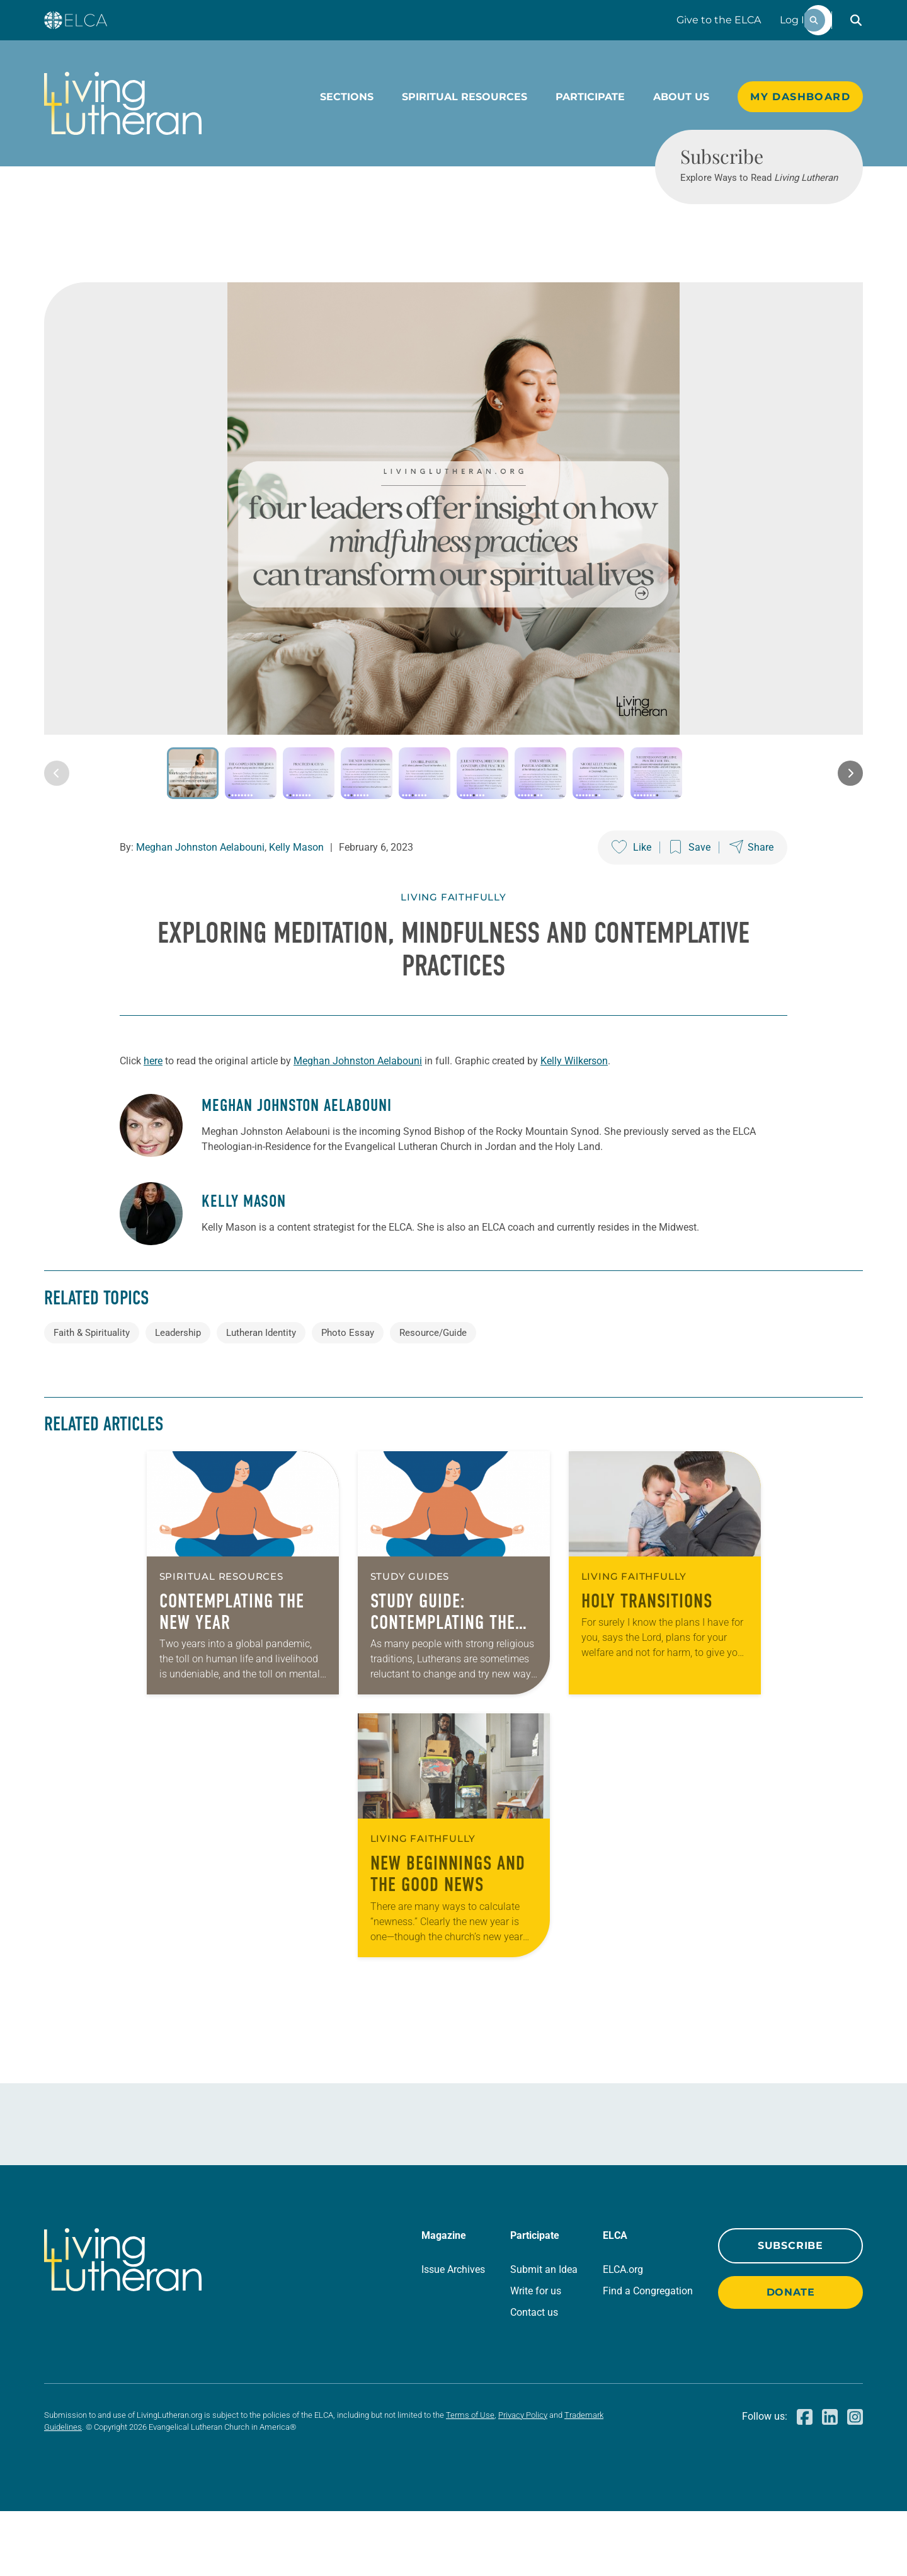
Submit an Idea (544, 2334)
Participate (590, 97)
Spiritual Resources (464, 97)
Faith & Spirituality (92, 1397)
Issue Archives (453, 2334)
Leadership (178, 1397)
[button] (856, 20)
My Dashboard (800, 97)
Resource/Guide (433, 1397)
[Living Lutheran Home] (123, 103)
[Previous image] (56, 838)
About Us (681, 97)
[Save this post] (690, 913)
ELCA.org (623, 2334)
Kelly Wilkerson (574, 1126)
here (153, 1126)
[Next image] (850, 838)
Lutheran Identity (261, 1397)
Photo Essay (347, 1397)
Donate (791, 2357)
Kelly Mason (296, 913)
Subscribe (790, 2310)
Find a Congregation (648, 2356)
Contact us (534, 2377)
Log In (795, 20)
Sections (347, 97)
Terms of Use (470, 2480)
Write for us (535, 2356)
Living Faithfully (453, 963)
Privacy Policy (522, 2480)
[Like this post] (631, 913)
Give (718, 20)
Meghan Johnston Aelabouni (200, 913)
